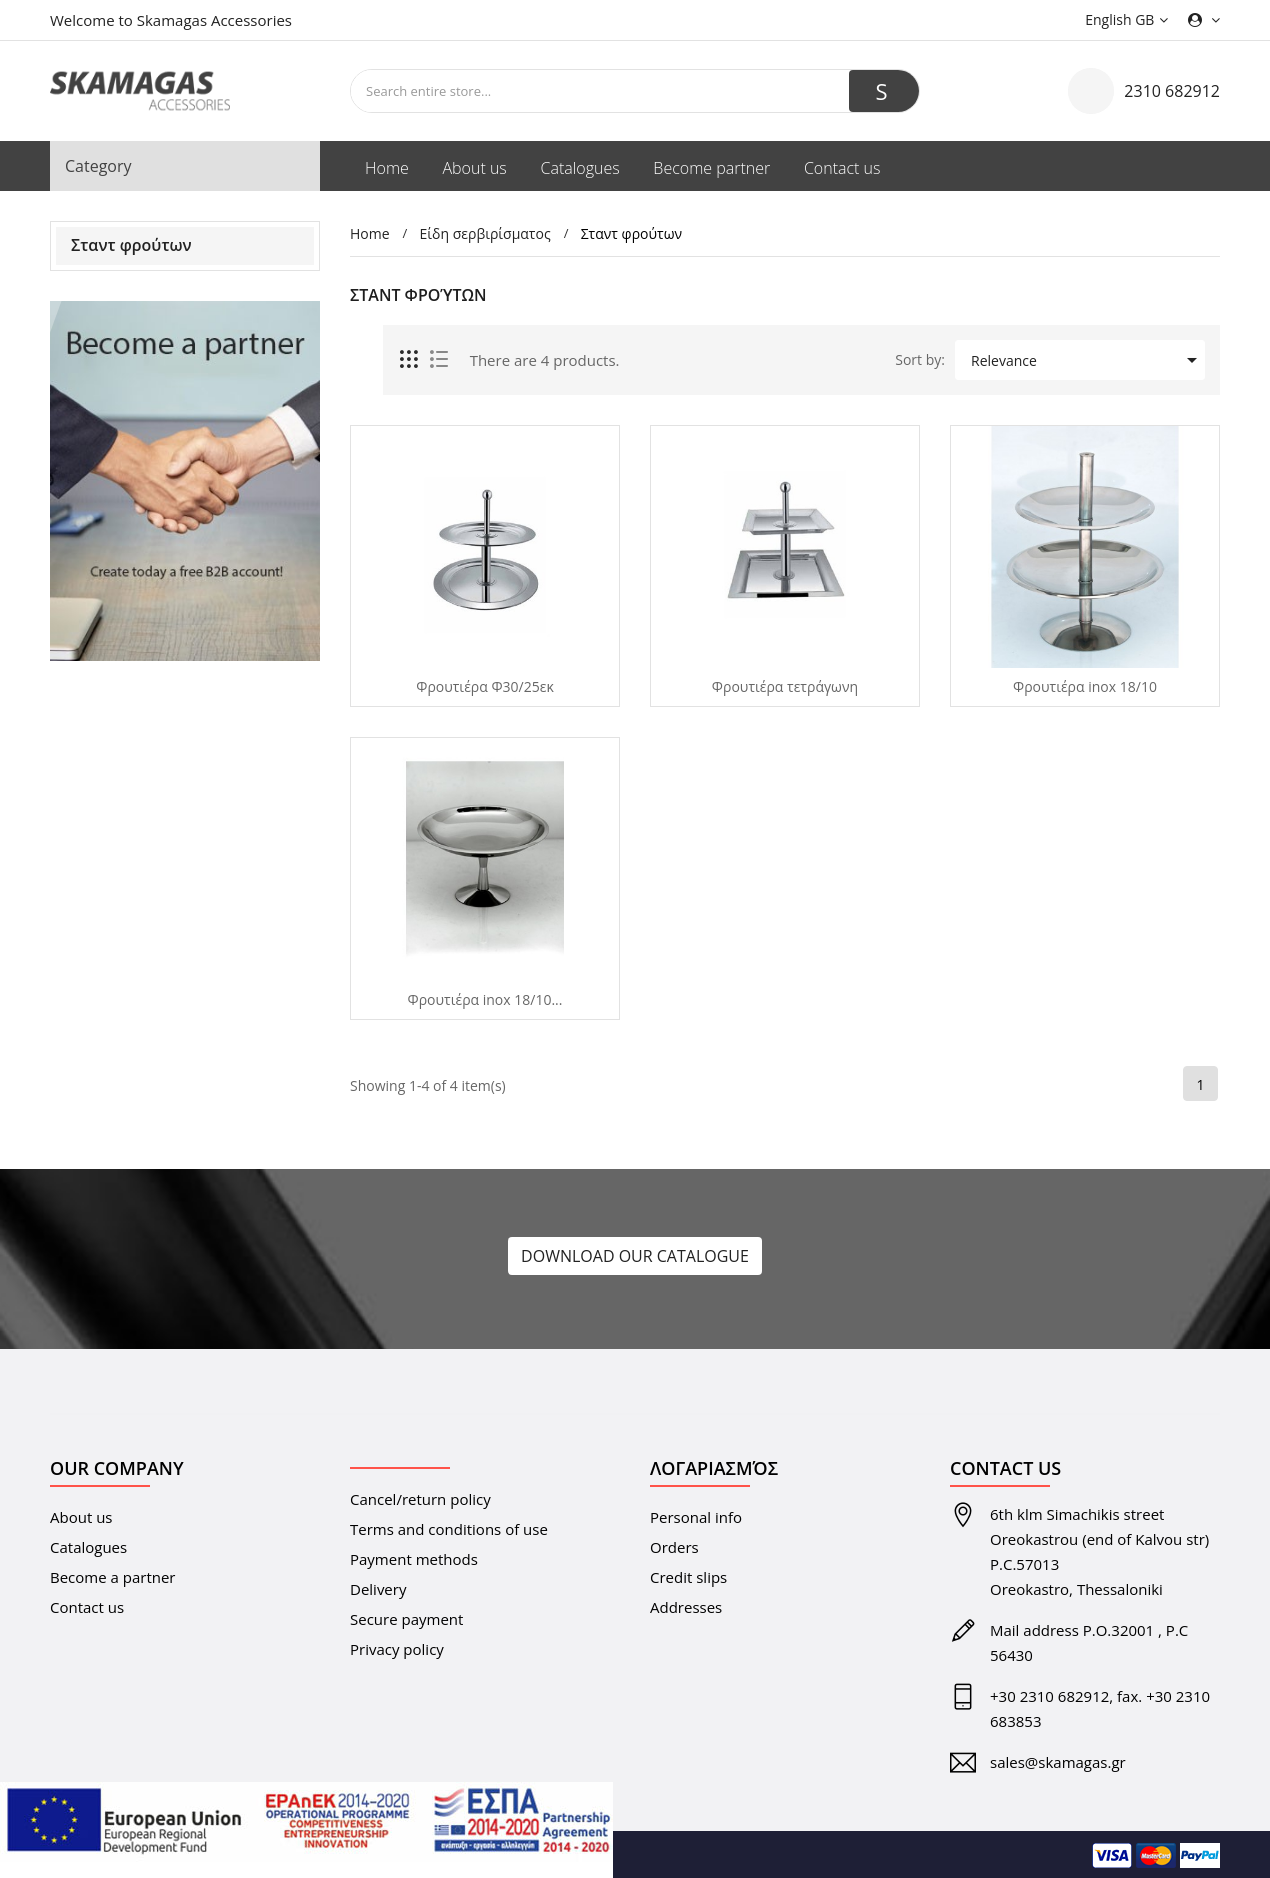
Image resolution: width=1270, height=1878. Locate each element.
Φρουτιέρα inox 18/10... (485, 1000)
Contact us (87, 1607)
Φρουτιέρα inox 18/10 (1085, 687)
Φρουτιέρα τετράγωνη (785, 687)
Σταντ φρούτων (131, 245)
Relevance (1087, 360)
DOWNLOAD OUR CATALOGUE (635, 1256)
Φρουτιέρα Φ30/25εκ (485, 687)
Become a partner (113, 1577)
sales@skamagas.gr (1058, 1762)
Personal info (696, 1517)
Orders (674, 1547)
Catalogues (88, 1547)
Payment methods (414, 1559)
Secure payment (406, 1619)
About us (81, 1517)
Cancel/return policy (420, 1499)
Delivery (378, 1589)
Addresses (686, 1607)
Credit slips (688, 1577)
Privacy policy (397, 1649)
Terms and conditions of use (449, 1529)
